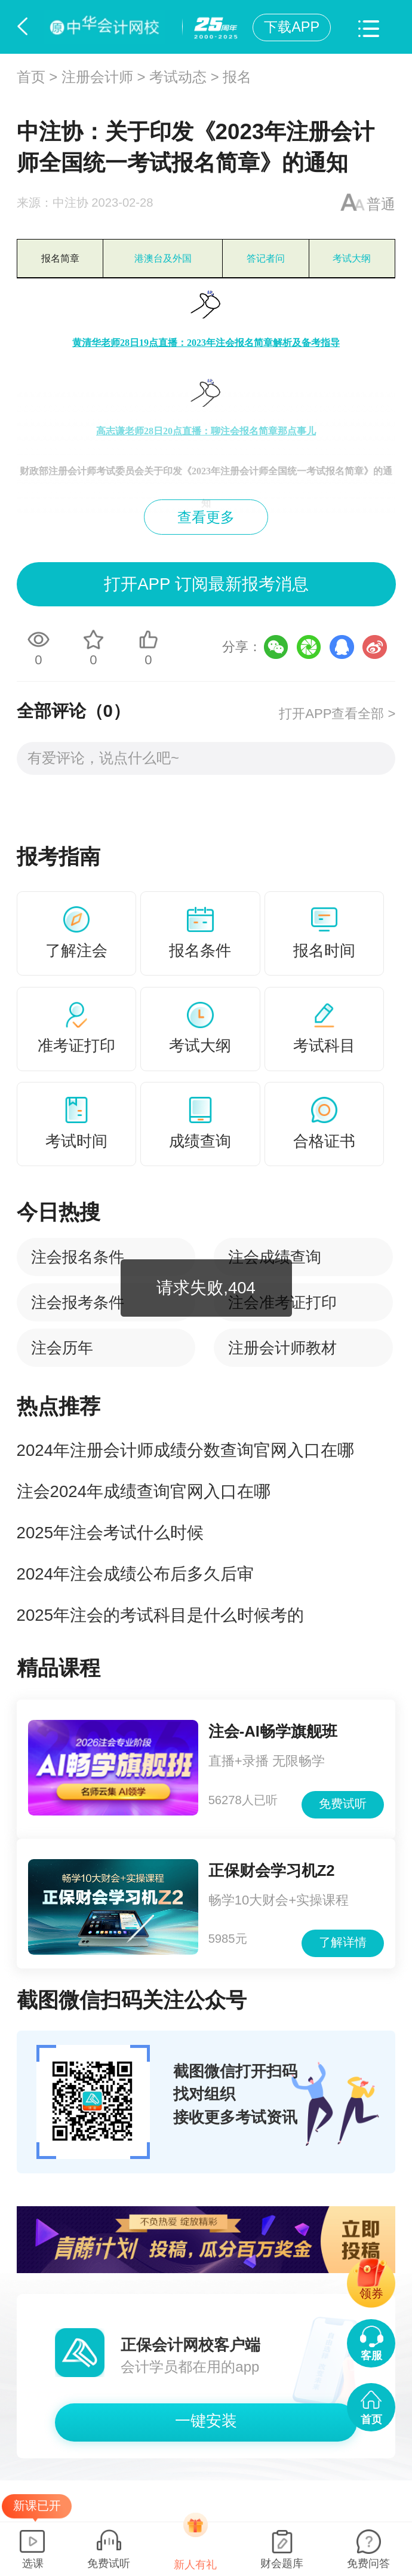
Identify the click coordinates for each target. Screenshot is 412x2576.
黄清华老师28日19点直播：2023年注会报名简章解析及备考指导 (206, 343)
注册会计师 (97, 77)
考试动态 (178, 77)
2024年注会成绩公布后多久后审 (135, 1574)
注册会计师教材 (282, 1347)
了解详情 (343, 1942)
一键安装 (206, 2420)
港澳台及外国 (163, 258)
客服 (371, 2355)
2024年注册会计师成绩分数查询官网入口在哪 (185, 1450)
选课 (33, 2563)
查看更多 (206, 517)
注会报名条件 (77, 1257)
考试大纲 (352, 258)
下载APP (291, 27)
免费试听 (343, 1803)
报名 (237, 77)
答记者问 (266, 258)
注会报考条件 (77, 1302)
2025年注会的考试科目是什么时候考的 (160, 1615)
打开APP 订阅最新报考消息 (206, 584)
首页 (31, 77)
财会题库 (281, 2563)
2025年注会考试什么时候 (110, 1532)
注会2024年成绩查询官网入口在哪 (143, 1491)
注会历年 (62, 1347)
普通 (381, 204)
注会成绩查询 (274, 1257)
